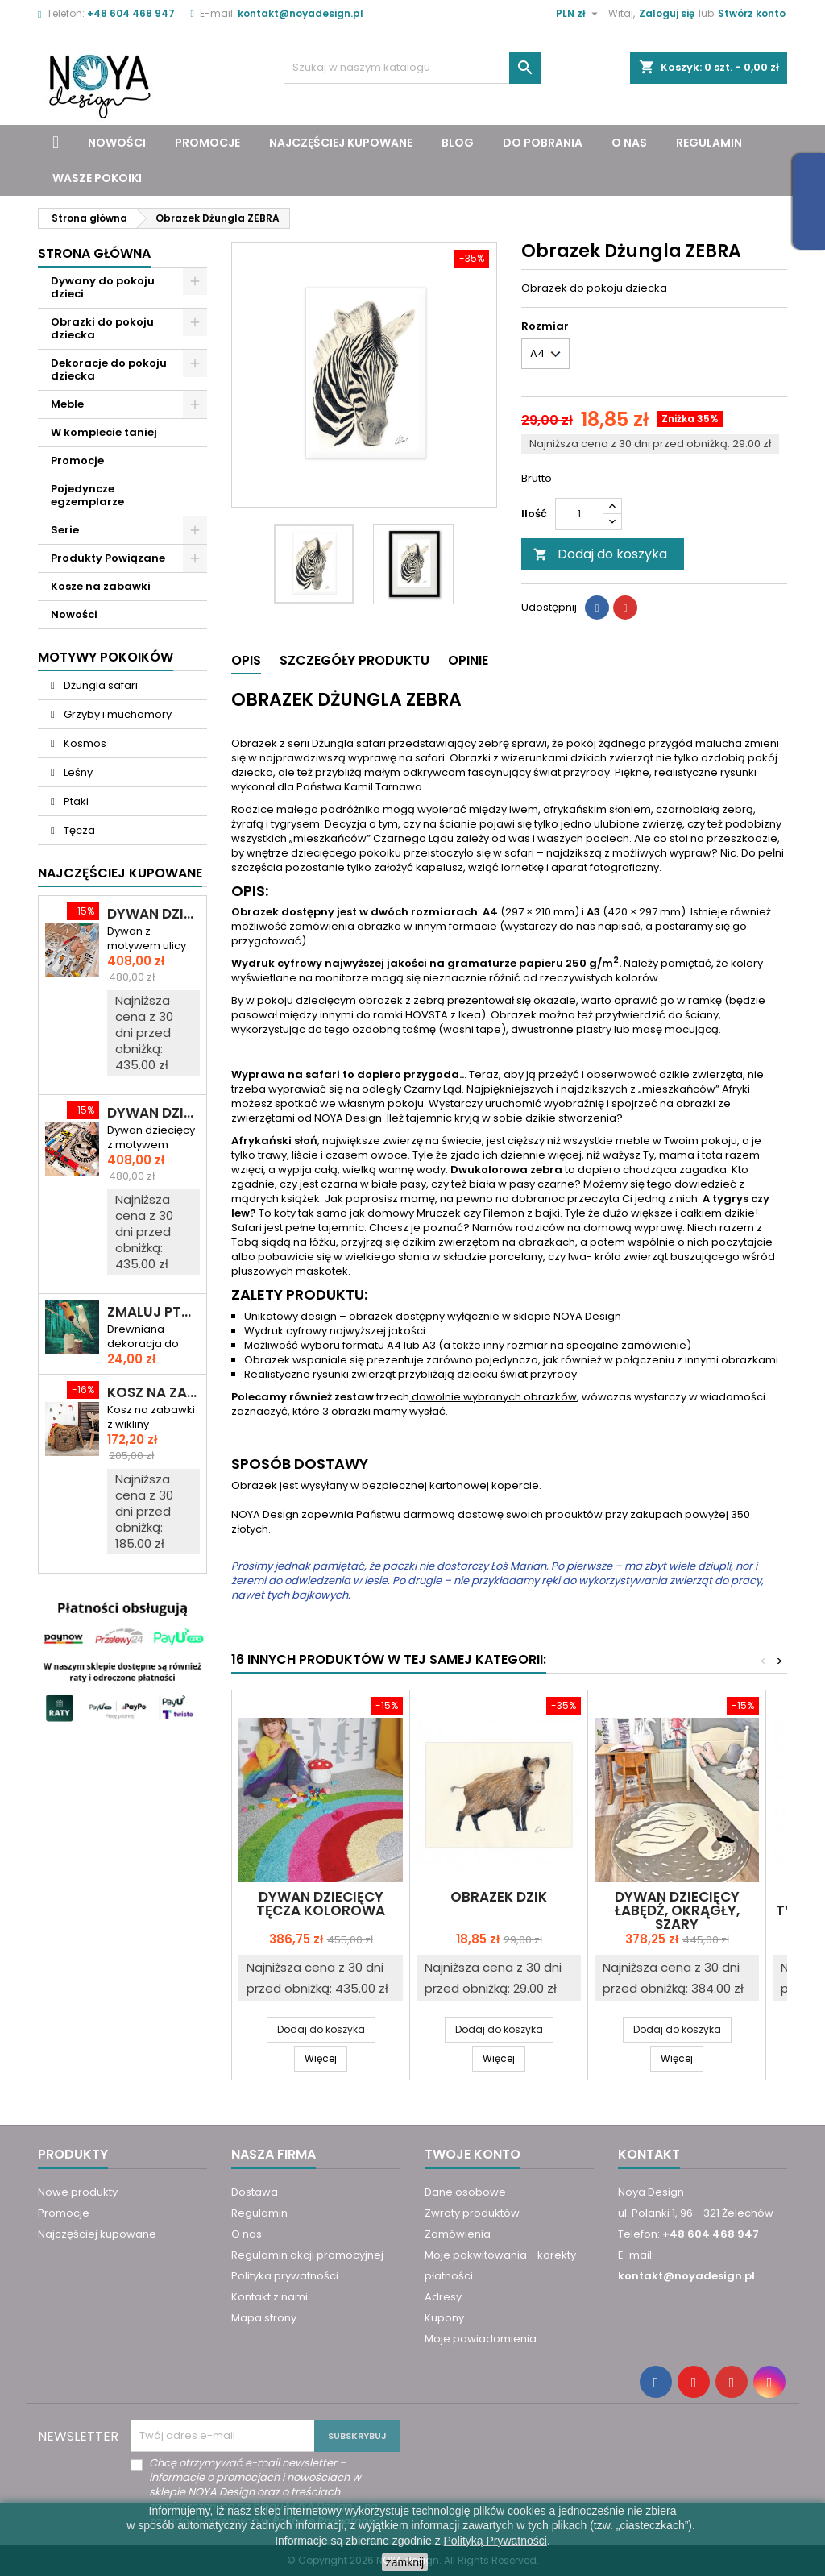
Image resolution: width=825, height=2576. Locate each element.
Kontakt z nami (269, 2296)
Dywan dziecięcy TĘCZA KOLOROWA (320, 1903)
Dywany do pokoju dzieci (103, 287)
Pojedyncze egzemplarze (87, 495)
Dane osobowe (465, 2192)
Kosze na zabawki (101, 586)
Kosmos (83, 743)
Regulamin (709, 143)
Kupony (444, 2317)
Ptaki (75, 801)
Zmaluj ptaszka (153, 1312)
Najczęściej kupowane (340, 143)
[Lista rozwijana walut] (579, 13)
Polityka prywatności (284, 2276)
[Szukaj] (412, 68)
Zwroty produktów (472, 2213)
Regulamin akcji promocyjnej (307, 2255)
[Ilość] (579, 514)
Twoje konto (472, 2154)
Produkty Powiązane (108, 558)
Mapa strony (263, 2317)
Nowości (117, 143)
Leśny (77, 772)
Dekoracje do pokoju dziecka (109, 369)
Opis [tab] (246, 660)
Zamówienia (458, 2234)
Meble (67, 404)
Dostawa (254, 2192)
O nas (629, 143)
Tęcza (78, 830)
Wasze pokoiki (97, 178)
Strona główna (94, 253)
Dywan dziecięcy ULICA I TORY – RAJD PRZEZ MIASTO (153, 1113)
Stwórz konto (752, 13)
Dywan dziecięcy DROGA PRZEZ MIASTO (153, 914)
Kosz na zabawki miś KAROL (153, 1393)
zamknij (405, 2562)
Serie (65, 529)
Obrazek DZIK (498, 1896)
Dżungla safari (99, 685)
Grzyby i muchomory (116, 714)
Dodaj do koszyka (600, 554)
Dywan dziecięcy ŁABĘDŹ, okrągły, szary (677, 1910)
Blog (458, 143)
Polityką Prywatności (495, 2540)
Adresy (443, 2296)
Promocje (207, 143)
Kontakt (649, 2154)
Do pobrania (542, 143)
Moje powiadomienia (481, 2338)
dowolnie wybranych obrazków (493, 1396)
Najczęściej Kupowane (120, 873)
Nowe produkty (78, 2192)
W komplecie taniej (104, 432)
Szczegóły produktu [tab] (354, 660)
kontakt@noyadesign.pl (300, 13)
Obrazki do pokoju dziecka (102, 328)
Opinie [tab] (468, 660)
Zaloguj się (666, 13)
